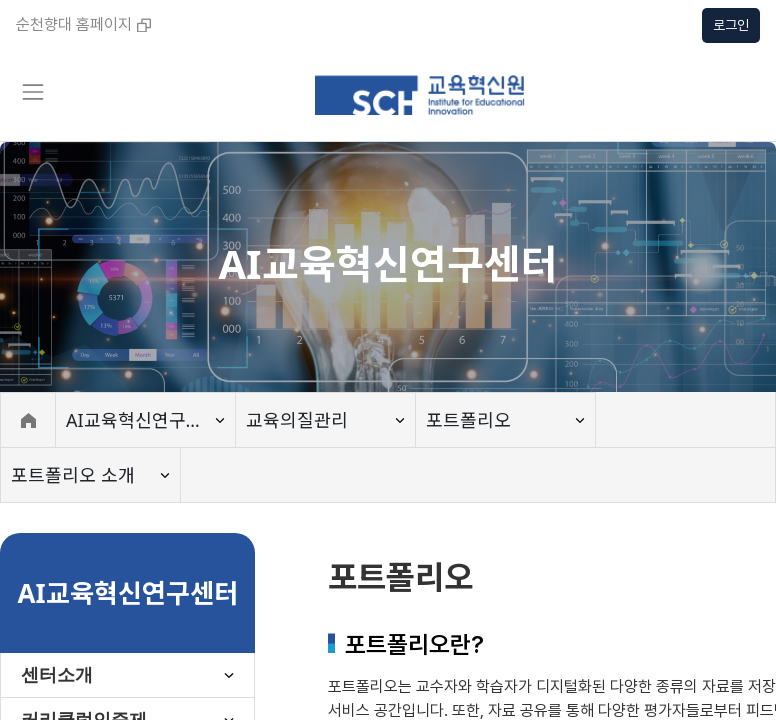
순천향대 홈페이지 (83, 24)
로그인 (731, 25)
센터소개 (57, 675)
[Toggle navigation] (32, 92)
